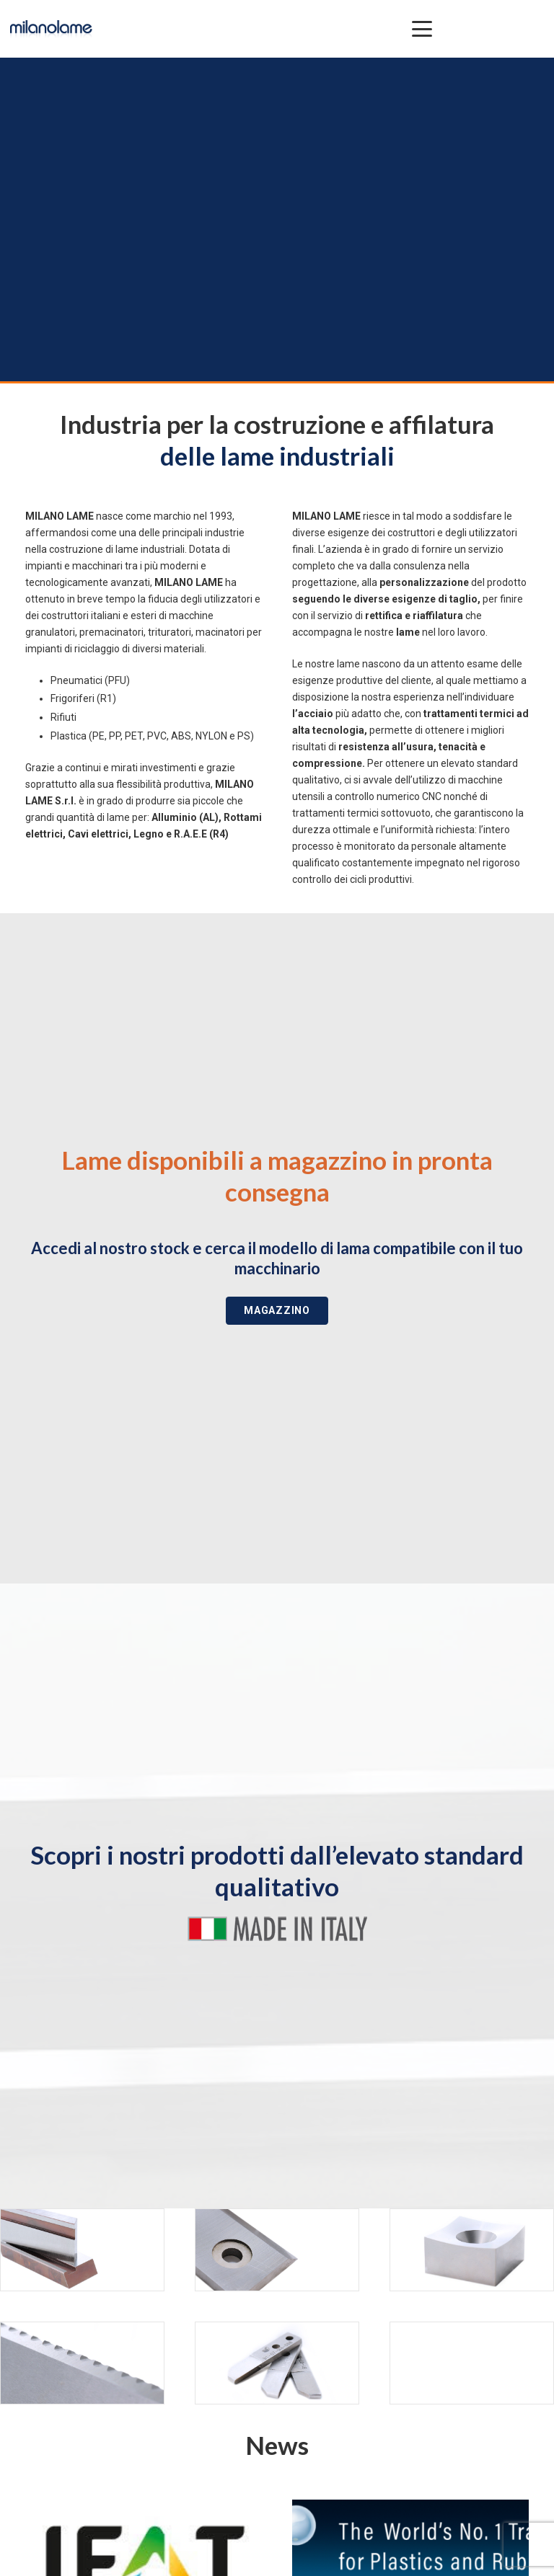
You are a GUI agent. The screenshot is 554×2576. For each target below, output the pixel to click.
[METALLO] (82, 2250)
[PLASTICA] (277, 2250)
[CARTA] (82, 2363)
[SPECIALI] (277, 2363)
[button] (422, 29)
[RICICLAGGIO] (471, 2250)
